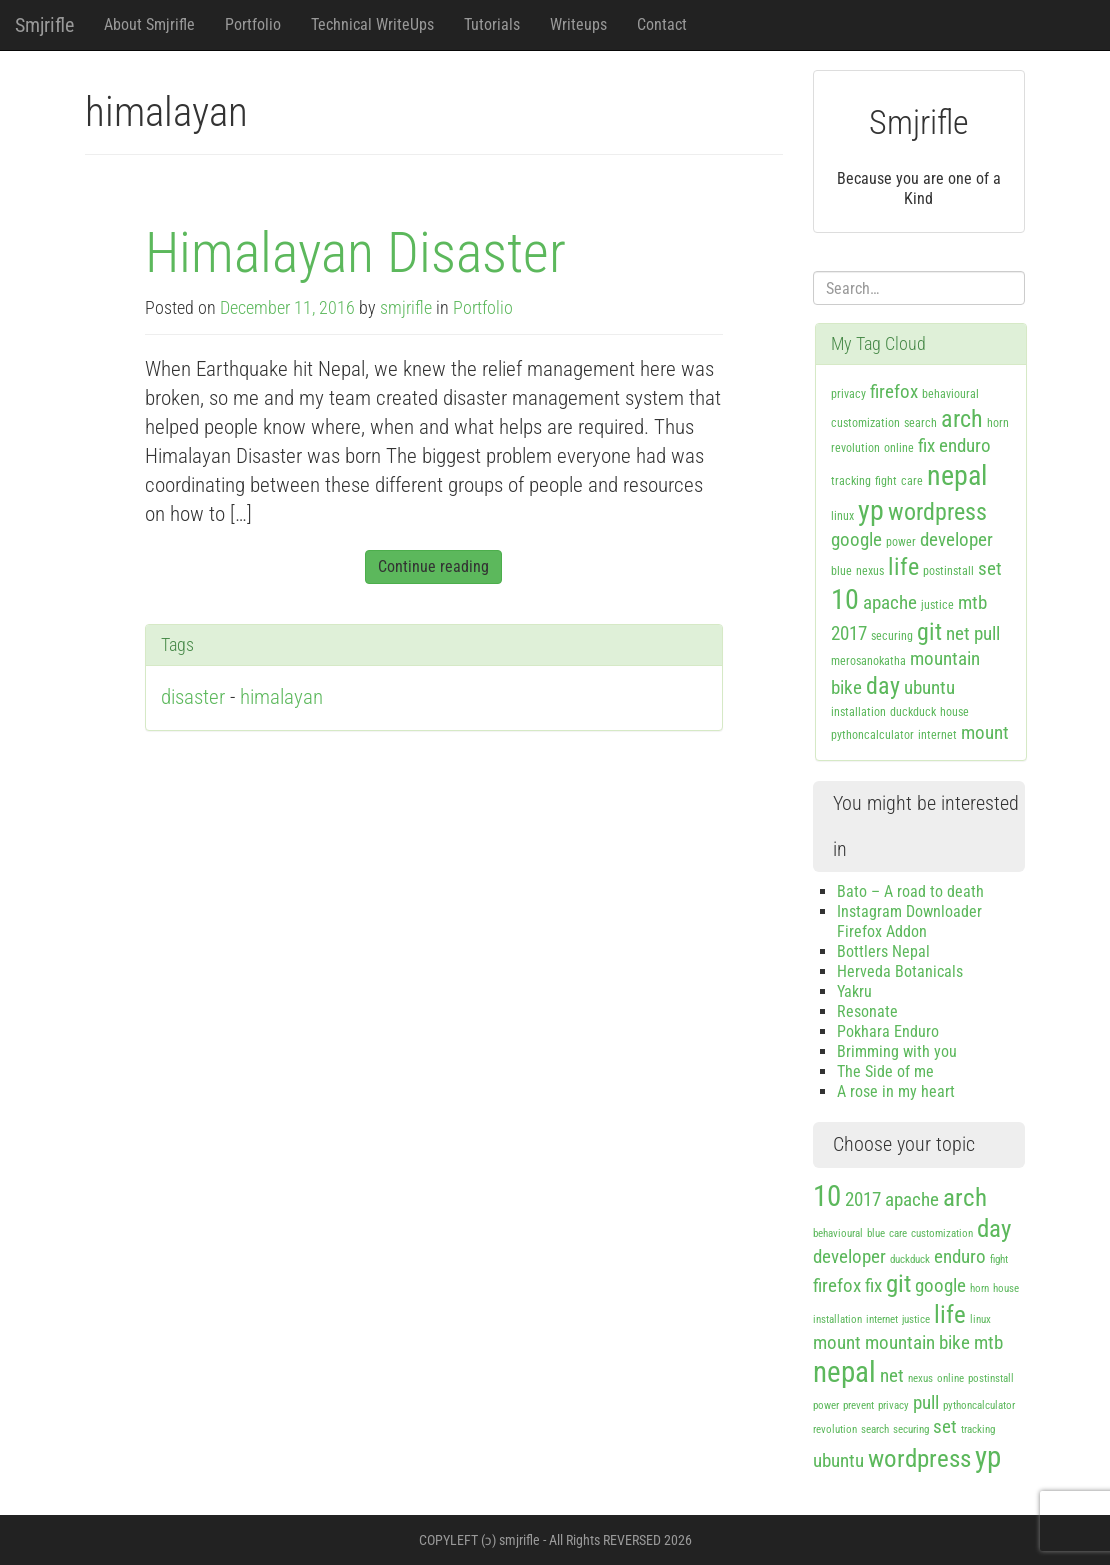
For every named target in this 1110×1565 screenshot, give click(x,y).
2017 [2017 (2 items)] (849, 633)
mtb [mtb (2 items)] (972, 602)
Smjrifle (44, 25)
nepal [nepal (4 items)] (957, 475)
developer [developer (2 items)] (956, 539)
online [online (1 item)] (899, 448)
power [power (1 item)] (901, 542)
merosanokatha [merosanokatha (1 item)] (868, 661)
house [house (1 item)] (954, 712)
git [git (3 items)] (929, 632)
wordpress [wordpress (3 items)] (937, 512)
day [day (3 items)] (883, 686)
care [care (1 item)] (912, 481)
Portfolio (253, 24)
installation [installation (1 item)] (858, 712)
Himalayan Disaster (355, 253)
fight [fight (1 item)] (886, 481)
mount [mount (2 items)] (985, 732)
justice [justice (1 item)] (937, 605)
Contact (662, 24)
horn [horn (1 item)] (998, 423)
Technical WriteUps (372, 24)
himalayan (281, 697)
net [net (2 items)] (958, 633)
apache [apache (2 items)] (890, 602)
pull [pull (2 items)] (987, 633)
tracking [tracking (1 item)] (851, 481)
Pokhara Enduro (888, 1031)
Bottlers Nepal (883, 951)
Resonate (867, 1011)
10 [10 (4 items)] (845, 599)
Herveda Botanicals (900, 971)
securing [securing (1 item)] (892, 636)
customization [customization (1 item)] (865, 423)
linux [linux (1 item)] (842, 516)
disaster (193, 697)
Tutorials (492, 24)
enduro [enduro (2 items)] (965, 445)
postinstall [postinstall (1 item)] (948, 571)
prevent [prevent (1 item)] (858, 1405)
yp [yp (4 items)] (871, 510)
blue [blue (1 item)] (841, 571)
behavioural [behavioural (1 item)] (950, 394)
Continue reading (433, 566)
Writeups (578, 24)
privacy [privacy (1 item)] (848, 394)
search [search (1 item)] (920, 423)
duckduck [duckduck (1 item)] (913, 712)
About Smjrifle (149, 24)
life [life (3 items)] (903, 567)
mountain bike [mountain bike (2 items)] (917, 1342)
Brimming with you (897, 1051)
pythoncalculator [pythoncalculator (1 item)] (872, 735)
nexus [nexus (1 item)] (870, 571)
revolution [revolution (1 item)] (855, 448)
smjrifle (406, 308)
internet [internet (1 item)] (937, 735)
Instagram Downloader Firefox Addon (909, 921)
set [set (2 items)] (990, 568)
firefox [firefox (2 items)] (894, 391)
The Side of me (885, 1071)
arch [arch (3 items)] (962, 419)
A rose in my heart (896, 1091)
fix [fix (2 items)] (926, 445)
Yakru (854, 991)
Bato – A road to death (910, 891)
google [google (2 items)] (856, 539)
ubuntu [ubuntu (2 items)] (929, 687)
